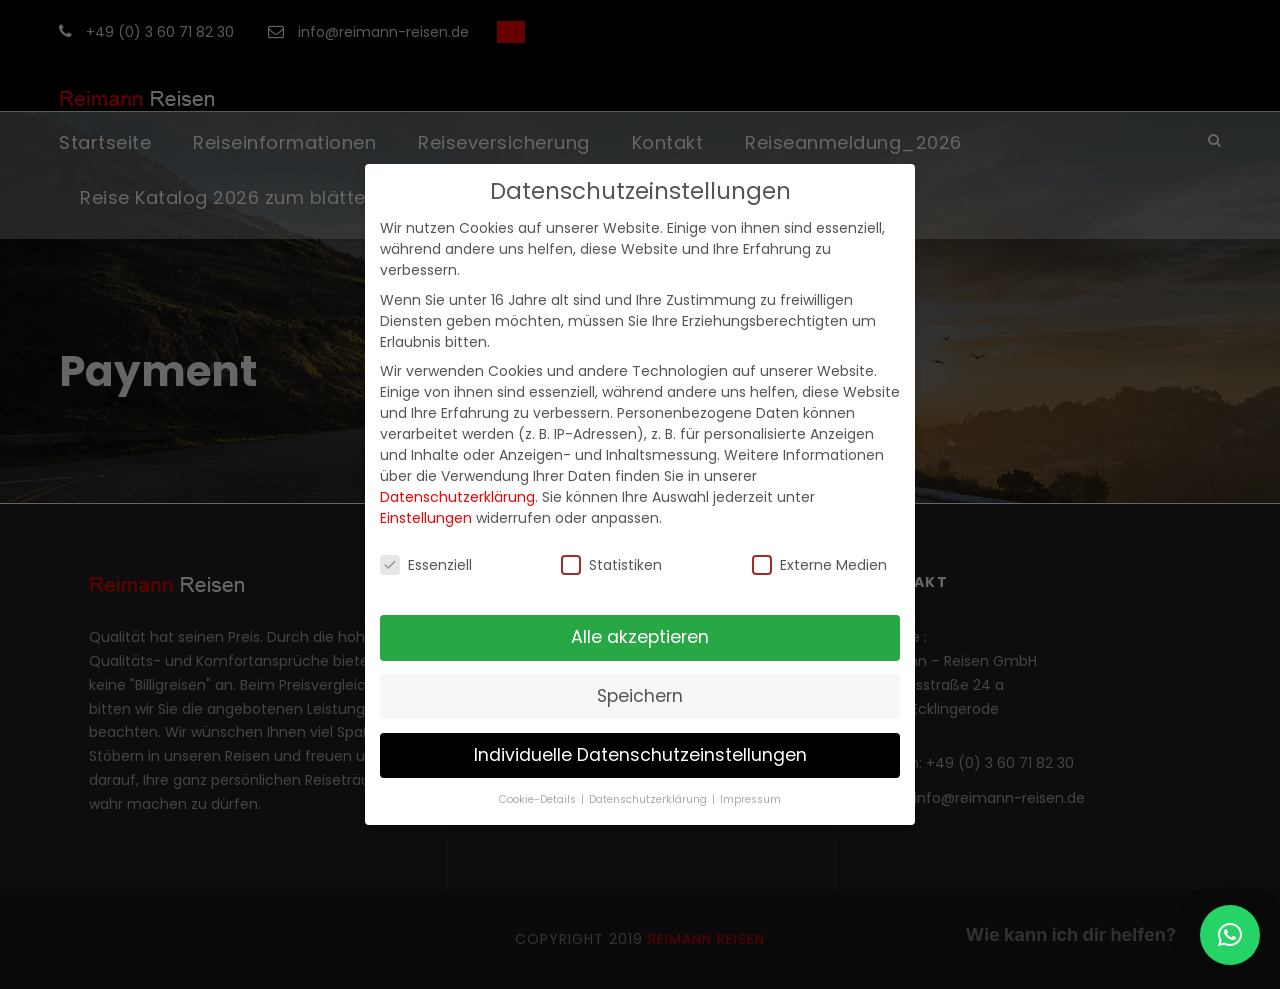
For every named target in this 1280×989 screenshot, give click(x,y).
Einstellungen (426, 518)
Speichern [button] (640, 696)
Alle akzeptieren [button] (640, 637)
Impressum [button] (750, 799)
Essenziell (426, 565)
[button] (1230, 935)
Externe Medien (819, 565)
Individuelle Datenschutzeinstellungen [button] (640, 755)
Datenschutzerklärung (457, 497)
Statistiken (611, 565)
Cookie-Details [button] (539, 799)
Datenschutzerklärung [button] (649, 799)
